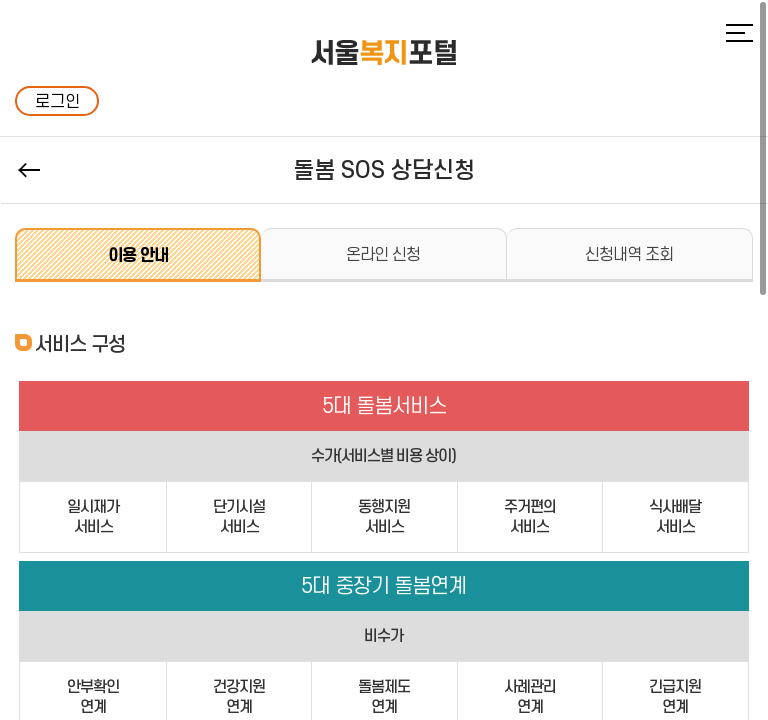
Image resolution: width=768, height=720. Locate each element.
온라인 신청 (383, 254)
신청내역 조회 (629, 254)
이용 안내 (138, 255)
